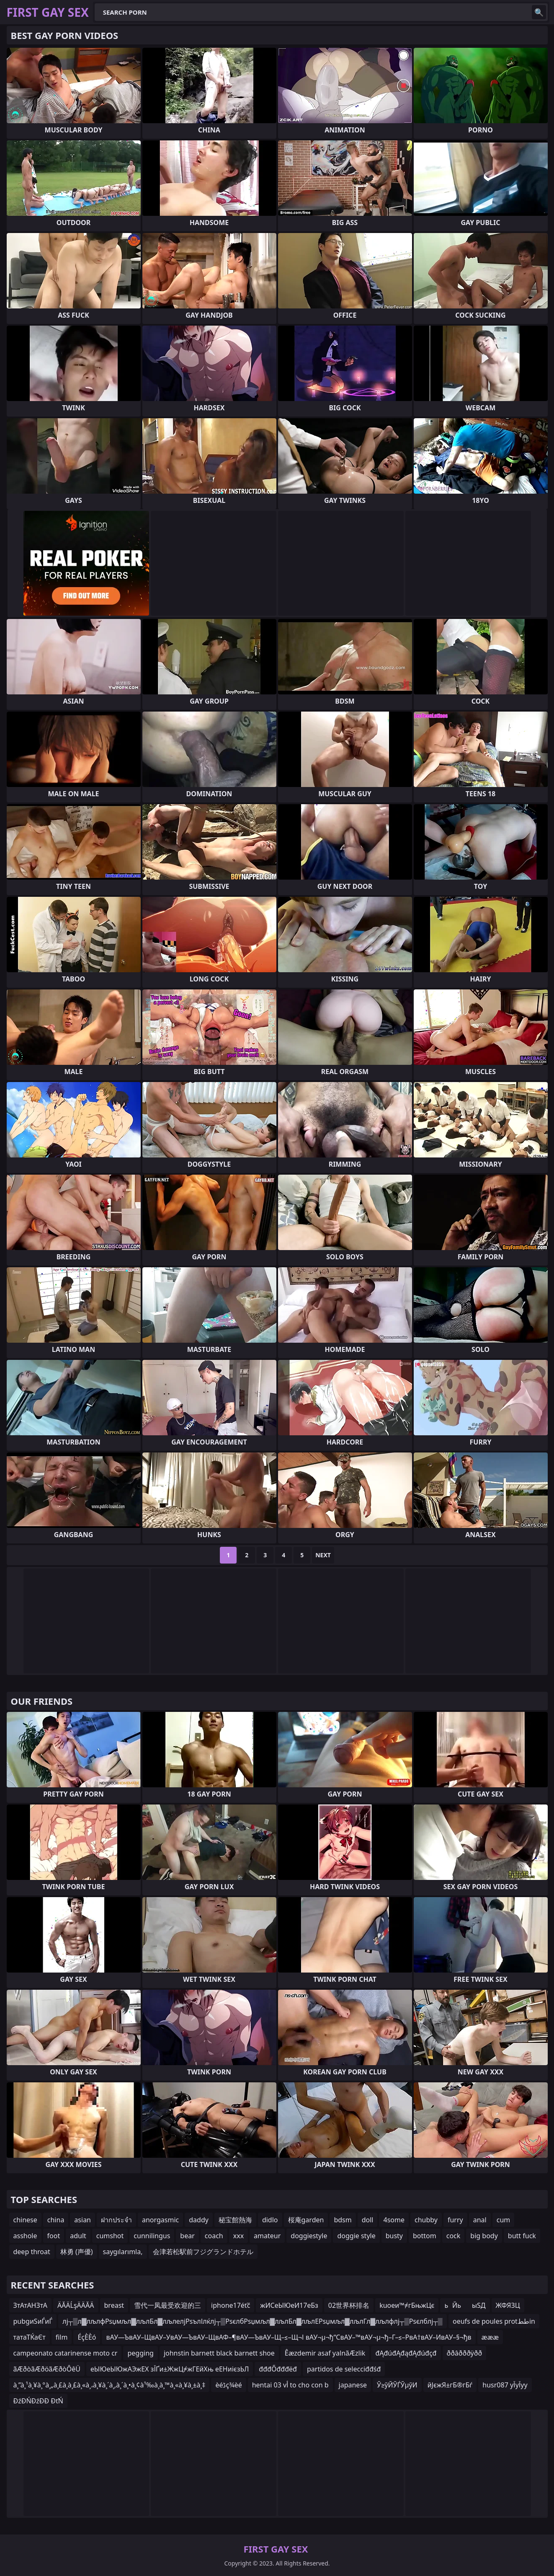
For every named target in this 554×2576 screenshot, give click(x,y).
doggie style (356, 2235)
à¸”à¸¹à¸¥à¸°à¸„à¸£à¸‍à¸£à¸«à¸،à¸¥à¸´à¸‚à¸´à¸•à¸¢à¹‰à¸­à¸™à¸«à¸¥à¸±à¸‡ (109, 2385)
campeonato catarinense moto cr (65, 2353)
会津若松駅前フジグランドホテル (203, 2251)
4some (393, 2219)
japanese (353, 2385)
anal (480, 2219)
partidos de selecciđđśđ (344, 2369)
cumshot (110, 2235)
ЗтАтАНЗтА (30, 2305)
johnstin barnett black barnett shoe (219, 2353)
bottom (424, 2235)
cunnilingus (152, 2235)
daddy (199, 2219)
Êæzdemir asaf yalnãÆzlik (325, 2353)
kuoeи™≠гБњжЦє (406, 2305)
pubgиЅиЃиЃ (33, 2321)
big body (484, 2235)
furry (455, 2219)
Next (323, 1555)
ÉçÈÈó (86, 2337)
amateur (267, 2235)
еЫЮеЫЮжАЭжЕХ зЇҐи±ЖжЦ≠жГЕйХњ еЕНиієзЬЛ (169, 2369)
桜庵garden (306, 2219)
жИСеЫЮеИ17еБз (289, 2305)
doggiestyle (309, 2235)
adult (78, 2235)
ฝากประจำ (116, 2219)
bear (187, 2235)
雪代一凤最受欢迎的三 (167, 2305)
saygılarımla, (123, 2251)
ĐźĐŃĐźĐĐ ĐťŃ (38, 2400)
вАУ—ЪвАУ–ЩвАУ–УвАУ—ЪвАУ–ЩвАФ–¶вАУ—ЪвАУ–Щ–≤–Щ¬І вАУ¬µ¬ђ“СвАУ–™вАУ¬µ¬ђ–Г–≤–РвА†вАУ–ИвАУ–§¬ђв (288, 2337)
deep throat (31, 2251)
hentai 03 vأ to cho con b (290, 2385)
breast (114, 2305)
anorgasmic (160, 2219)
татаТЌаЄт (29, 2337)
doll (368, 2219)
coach (214, 2235)
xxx (238, 2235)
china (55, 2219)
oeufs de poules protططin (494, 2321)
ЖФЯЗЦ (508, 2305)
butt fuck (522, 2235)
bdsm (342, 2219)
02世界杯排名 (348, 2305)
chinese (25, 2219)
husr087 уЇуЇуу (504, 2385)
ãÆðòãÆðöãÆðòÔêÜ (47, 2369)
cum (503, 2219)
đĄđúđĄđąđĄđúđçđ (405, 2353)
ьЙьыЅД (464, 2305)
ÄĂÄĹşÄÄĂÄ (75, 2305)
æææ (490, 2337)
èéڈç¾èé (228, 2385)
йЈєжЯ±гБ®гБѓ (450, 2385)
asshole (25, 2235)
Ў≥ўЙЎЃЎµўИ (397, 2385)
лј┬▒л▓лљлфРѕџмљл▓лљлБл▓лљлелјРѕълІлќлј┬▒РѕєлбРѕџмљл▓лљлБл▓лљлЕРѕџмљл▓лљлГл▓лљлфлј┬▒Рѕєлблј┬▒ (252, 2321)
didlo (270, 2219)
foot (53, 2235)
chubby (426, 2219)
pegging (140, 2353)
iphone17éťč (230, 2305)
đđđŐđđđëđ (278, 2369)
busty (394, 2235)
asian (82, 2219)
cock (453, 2235)
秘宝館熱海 (235, 2219)
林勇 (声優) (76, 2251)
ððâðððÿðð (464, 2353)
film (62, 2337)
